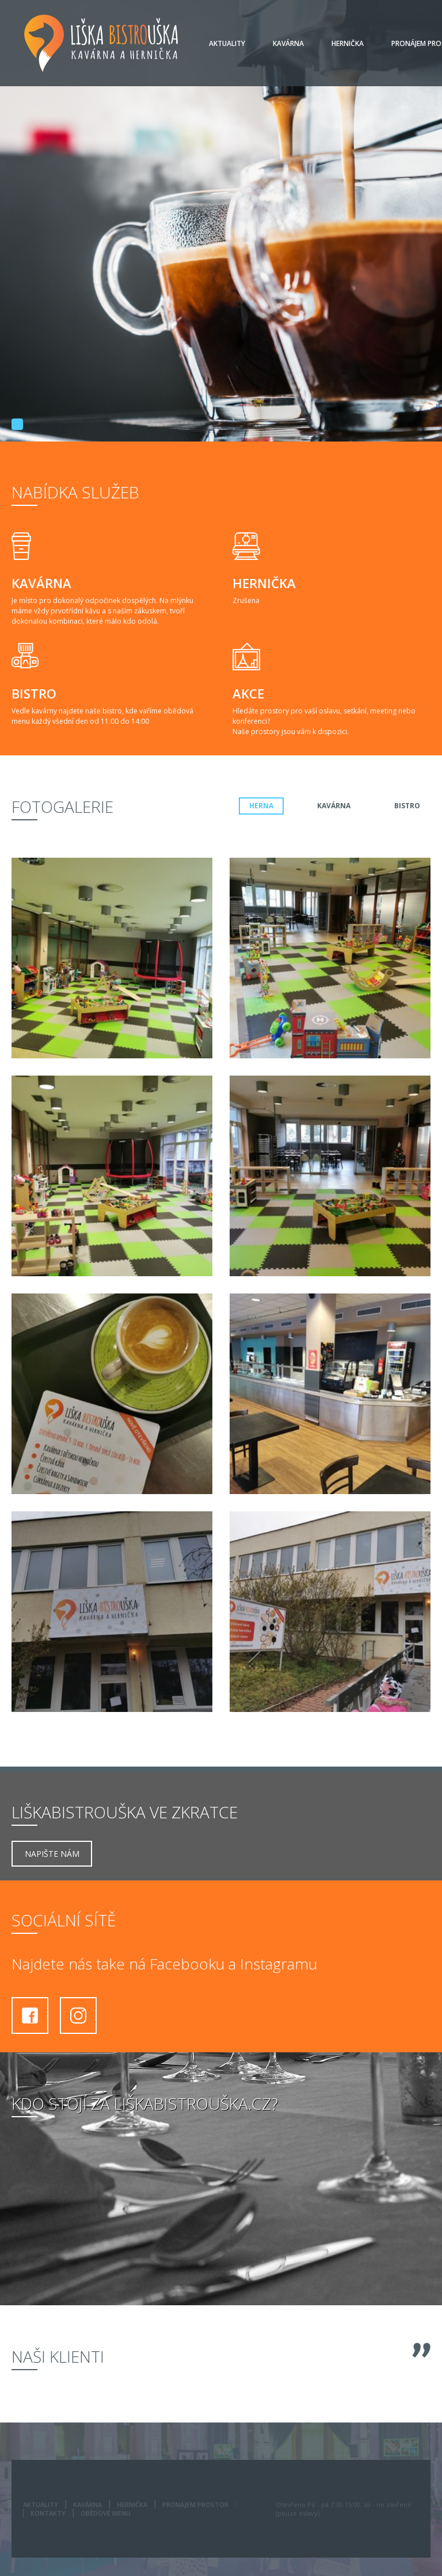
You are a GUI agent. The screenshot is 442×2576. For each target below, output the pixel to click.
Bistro (407, 806)
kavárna (333, 806)
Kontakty (48, 2513)
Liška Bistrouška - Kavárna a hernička (101, 43)
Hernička (348, 43)
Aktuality (227, 43)
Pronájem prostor (195, 2504)
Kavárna (288, 43)
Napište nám (52, 1853)
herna (261, 806)
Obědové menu (106, 2513)
